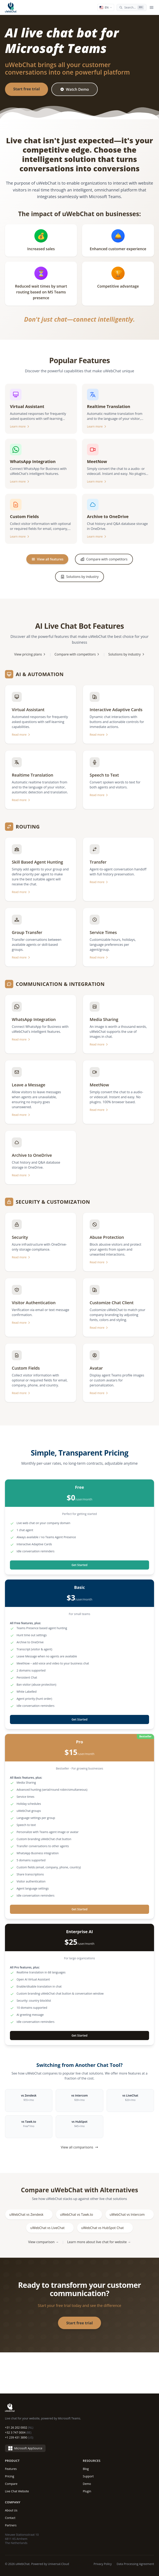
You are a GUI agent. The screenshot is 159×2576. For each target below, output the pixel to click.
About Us (11, 2510)
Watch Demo (74, 89)
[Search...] (132, 7)
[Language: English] (106, 7)
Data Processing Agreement (135, 2564)
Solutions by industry (126, 654)
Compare (11, 2484)
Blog (86, 2469)
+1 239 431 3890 (19, 2437)
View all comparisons (79, 2147)
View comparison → (43, 2242)
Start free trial (26, 88)
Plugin (87, 2491)
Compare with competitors (77, 654)
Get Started (79, 1565)
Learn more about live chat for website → (99, 2242)
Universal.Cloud (58, 2564)
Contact (10, 2518)
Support (88, 2476)
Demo (87, 2484)
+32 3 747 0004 (18, 2432)
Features (11, 2469)
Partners (11, 2525)
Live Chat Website (17, 2491)
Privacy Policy (103, 2564)
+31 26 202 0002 (19, 2427)
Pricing (9, 2476)
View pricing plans (30, 654)
